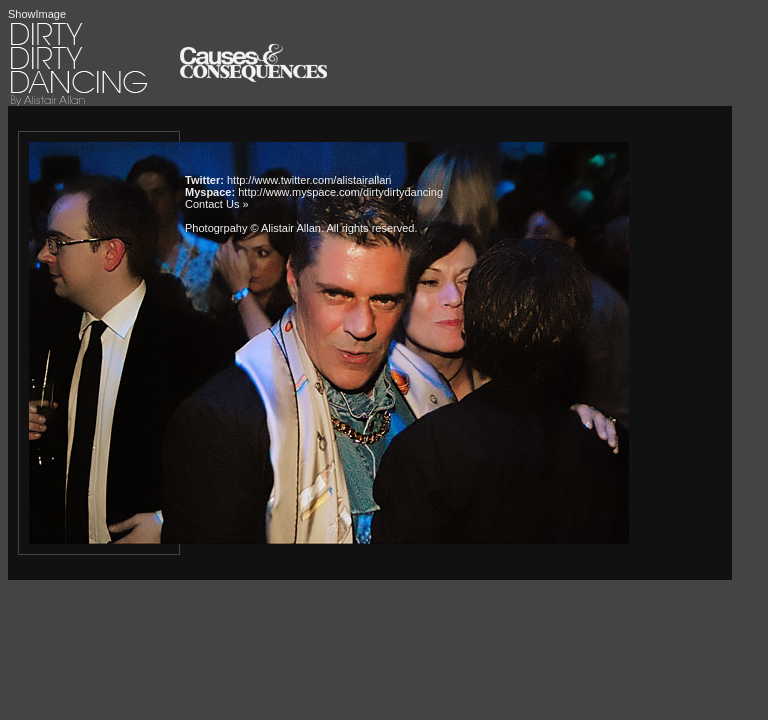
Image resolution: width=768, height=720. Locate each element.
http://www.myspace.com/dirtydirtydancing (340, 192)
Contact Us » (217, 204)
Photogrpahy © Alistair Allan (253, 228)
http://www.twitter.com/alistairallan (309, 180)
